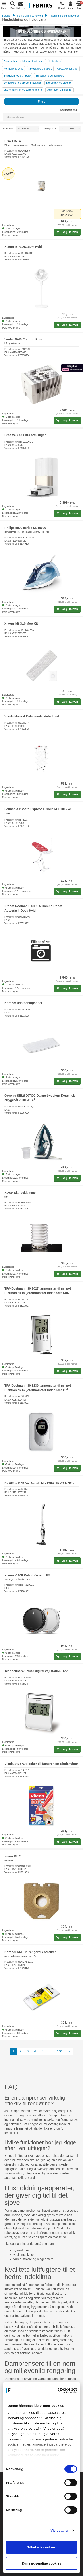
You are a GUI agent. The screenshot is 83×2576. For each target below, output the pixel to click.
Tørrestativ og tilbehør (59, 82)
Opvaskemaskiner (67, 68)
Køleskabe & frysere (40, 68)
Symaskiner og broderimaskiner (22, 82)
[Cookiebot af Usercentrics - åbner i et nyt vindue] (58, 2390)
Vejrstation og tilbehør (59, 89)
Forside (6, 15)
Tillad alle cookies (41, 2547)
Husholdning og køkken (30, 15)
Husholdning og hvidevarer (64, 15)
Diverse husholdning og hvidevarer (24, 61)
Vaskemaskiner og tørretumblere (23, 89)
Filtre (41, 101)
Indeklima (55, 61)
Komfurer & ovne (13, 68)
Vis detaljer (60, 2530)
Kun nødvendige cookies (41, 2563)
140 (59, 2051)
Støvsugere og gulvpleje (49, 75)
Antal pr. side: (50, 128)
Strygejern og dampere (17, 75)
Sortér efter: (8, 128)
